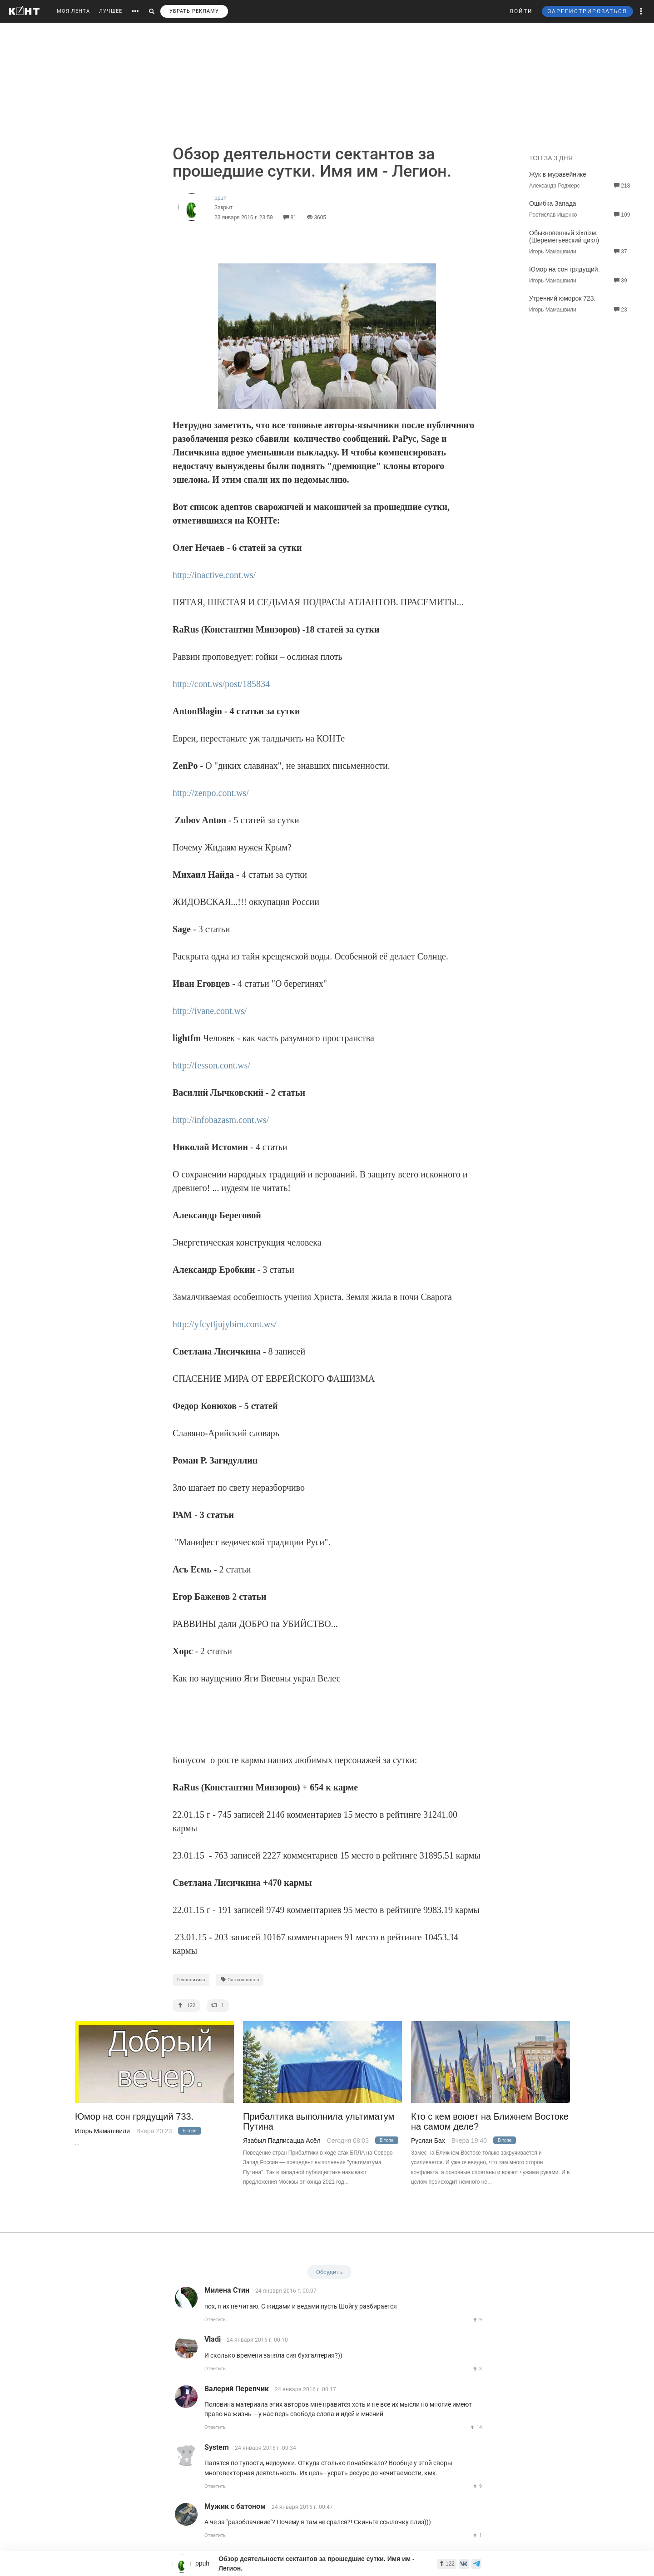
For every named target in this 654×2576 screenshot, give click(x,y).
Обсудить (329, 2272)
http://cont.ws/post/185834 (221, 684)
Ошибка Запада (552, 203)
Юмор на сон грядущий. (564, 269)
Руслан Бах (428, 2140)
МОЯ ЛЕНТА (73, 11)
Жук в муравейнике (557, 174)
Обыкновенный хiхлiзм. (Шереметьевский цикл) (564, 236)
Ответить (215, 2320)
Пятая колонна (240, 1979)
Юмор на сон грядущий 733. (134, 2116)
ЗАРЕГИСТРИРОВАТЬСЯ (587, 11)
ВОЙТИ (521, 11)
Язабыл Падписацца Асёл (282, 2140)
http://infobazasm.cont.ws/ (221, 1120)
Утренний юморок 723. (562, 298)
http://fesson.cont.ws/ (211, 1065)
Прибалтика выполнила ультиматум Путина (318, 2121)
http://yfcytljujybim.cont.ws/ (225, 1324)
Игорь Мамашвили (102, 2131)
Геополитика (191, 1979)
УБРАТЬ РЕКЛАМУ (194, 11)
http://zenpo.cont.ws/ (211, 793)
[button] (641, 11)
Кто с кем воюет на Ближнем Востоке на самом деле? (490, 2121)
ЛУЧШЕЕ (110, 11)
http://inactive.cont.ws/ (214, 575)
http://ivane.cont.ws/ (210, 1011)
